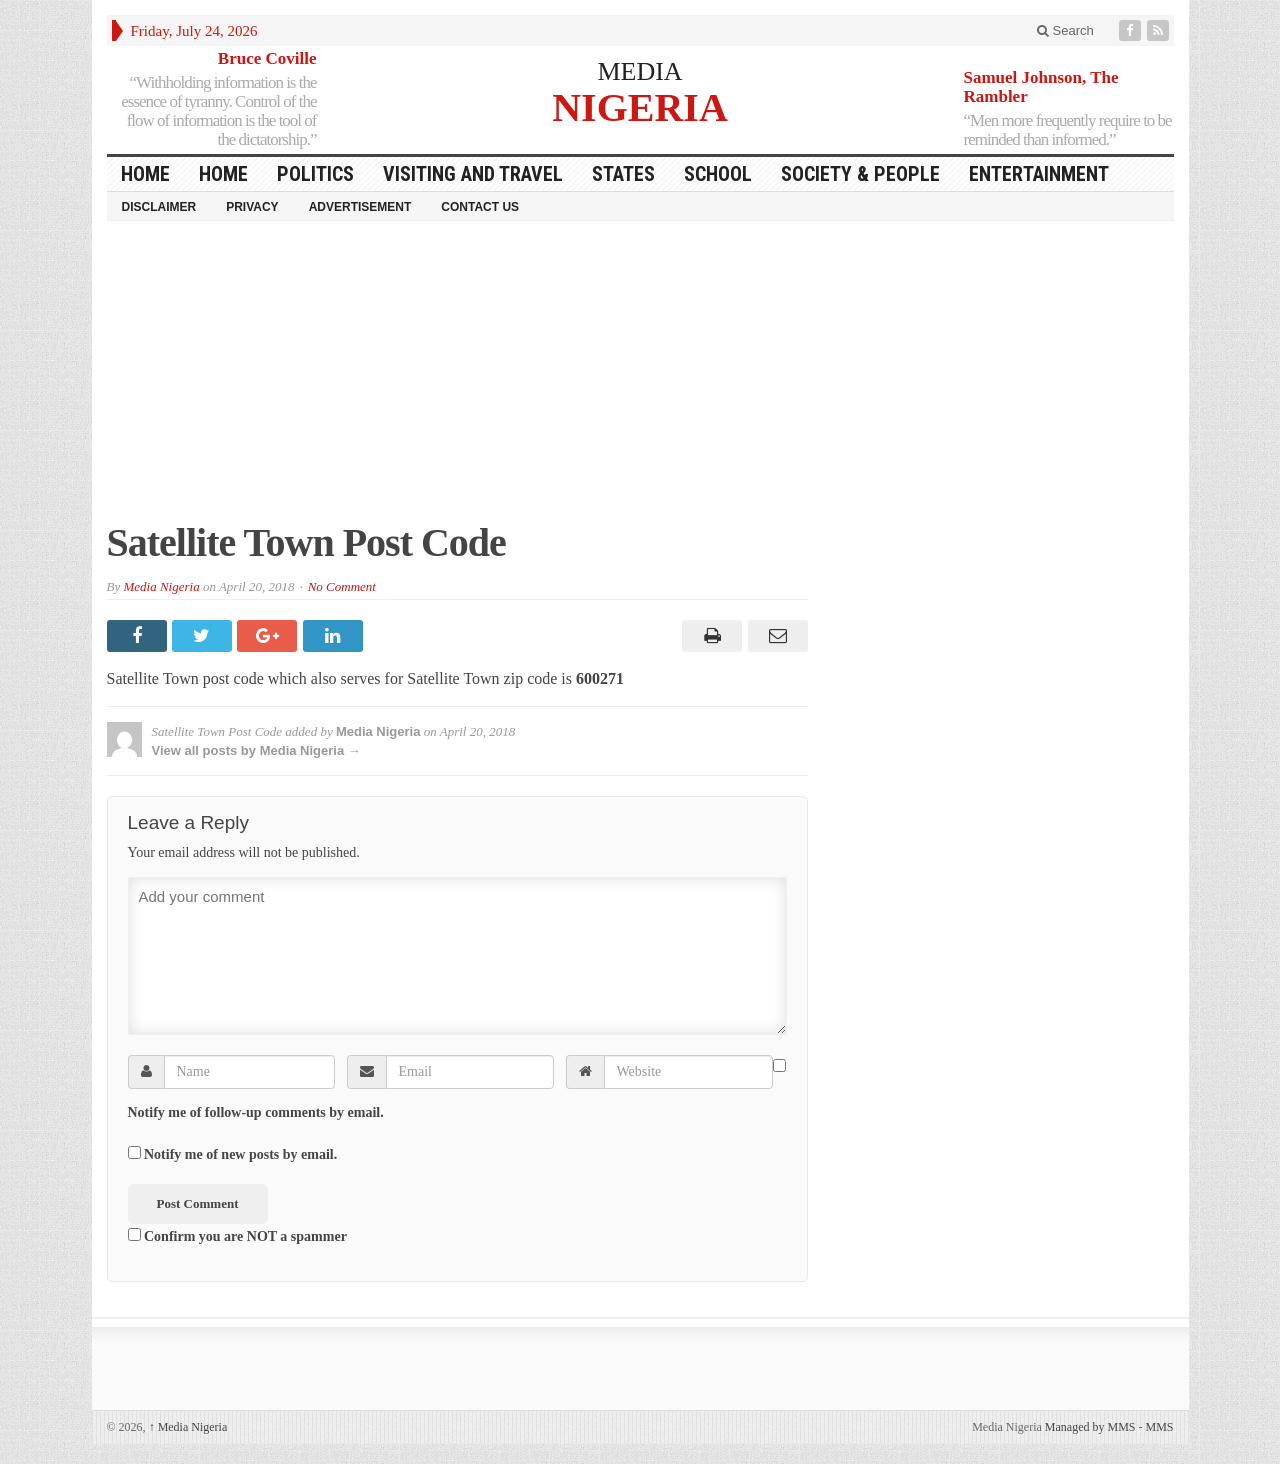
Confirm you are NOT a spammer (237, 1236)
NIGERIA (640, 106)
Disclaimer (159, 207)
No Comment (342, 586)
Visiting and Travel (473, 174)
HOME (145, 174)
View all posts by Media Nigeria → (256, 750)
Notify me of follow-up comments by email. (256, 1112)
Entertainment (1039, 174)
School (718, 174)
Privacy (252, 207)
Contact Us (480, 207)
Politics (315, 174)
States (623, 174)
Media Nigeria (161, 586)
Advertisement (360, 207)
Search (1065, 30)
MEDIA (639, 71)
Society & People (860, 174)
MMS (1159, 1427)
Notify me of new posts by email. (240, 1154)
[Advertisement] (640, 381)
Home (223, 174)
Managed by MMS (1090, 1427)
